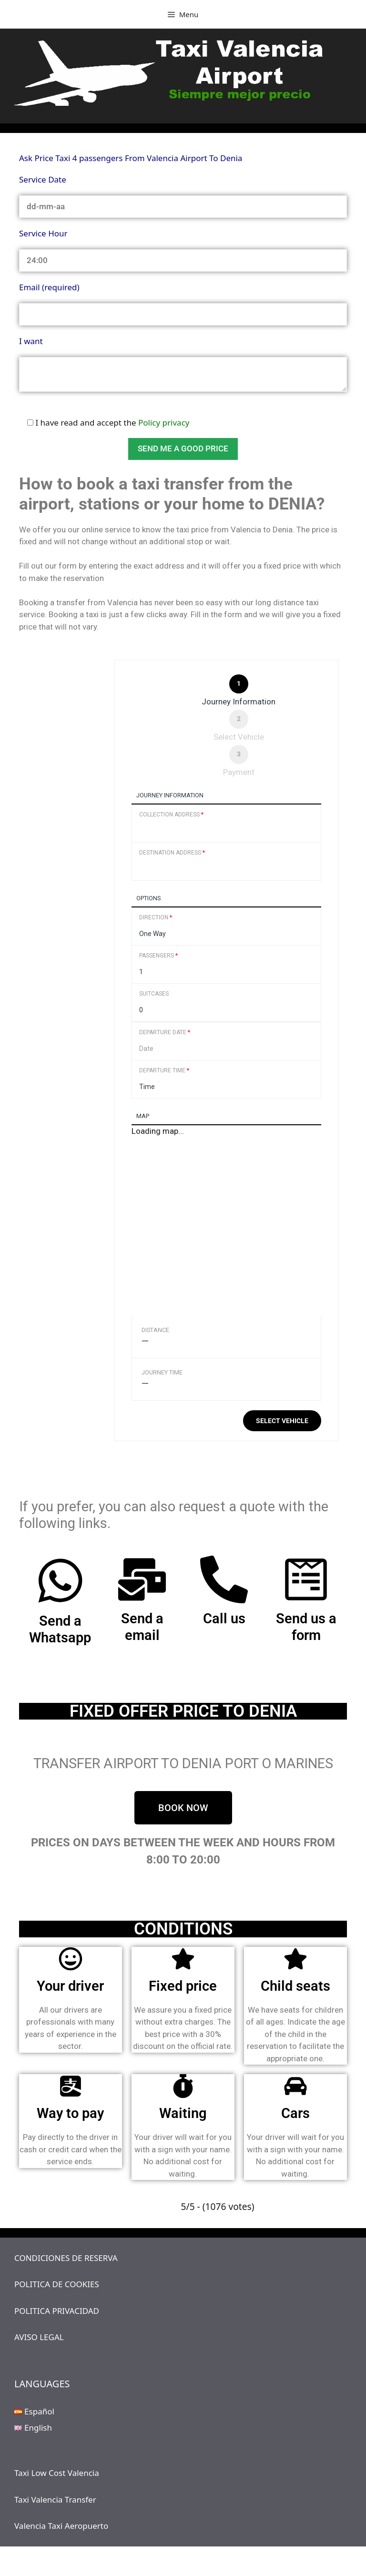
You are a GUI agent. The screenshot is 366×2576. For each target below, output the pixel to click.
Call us (224, 1618)
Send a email (142, 1626)
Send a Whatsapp (60, 1629)
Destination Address (172, 852)
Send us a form (306, 1626)
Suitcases (154, 993)
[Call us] (224, 1579)
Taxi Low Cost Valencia (56, 2472)
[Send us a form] (306, 1579)
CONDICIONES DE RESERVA (66, 2257)
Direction (155, 917)
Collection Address (171, 814)
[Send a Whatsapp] (60, 1581)
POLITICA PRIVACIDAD (56, 2310)
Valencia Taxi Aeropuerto (61, 2525)
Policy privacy (163, 422)
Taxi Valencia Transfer (55, 2499)
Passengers (158, 955)
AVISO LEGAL (39, 2337)
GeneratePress (249, 2561)
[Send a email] (142, 1579)
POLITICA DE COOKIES (56, 2284)
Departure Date (164, 1032)
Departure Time (164, 1070)
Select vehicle (282, 1421)
